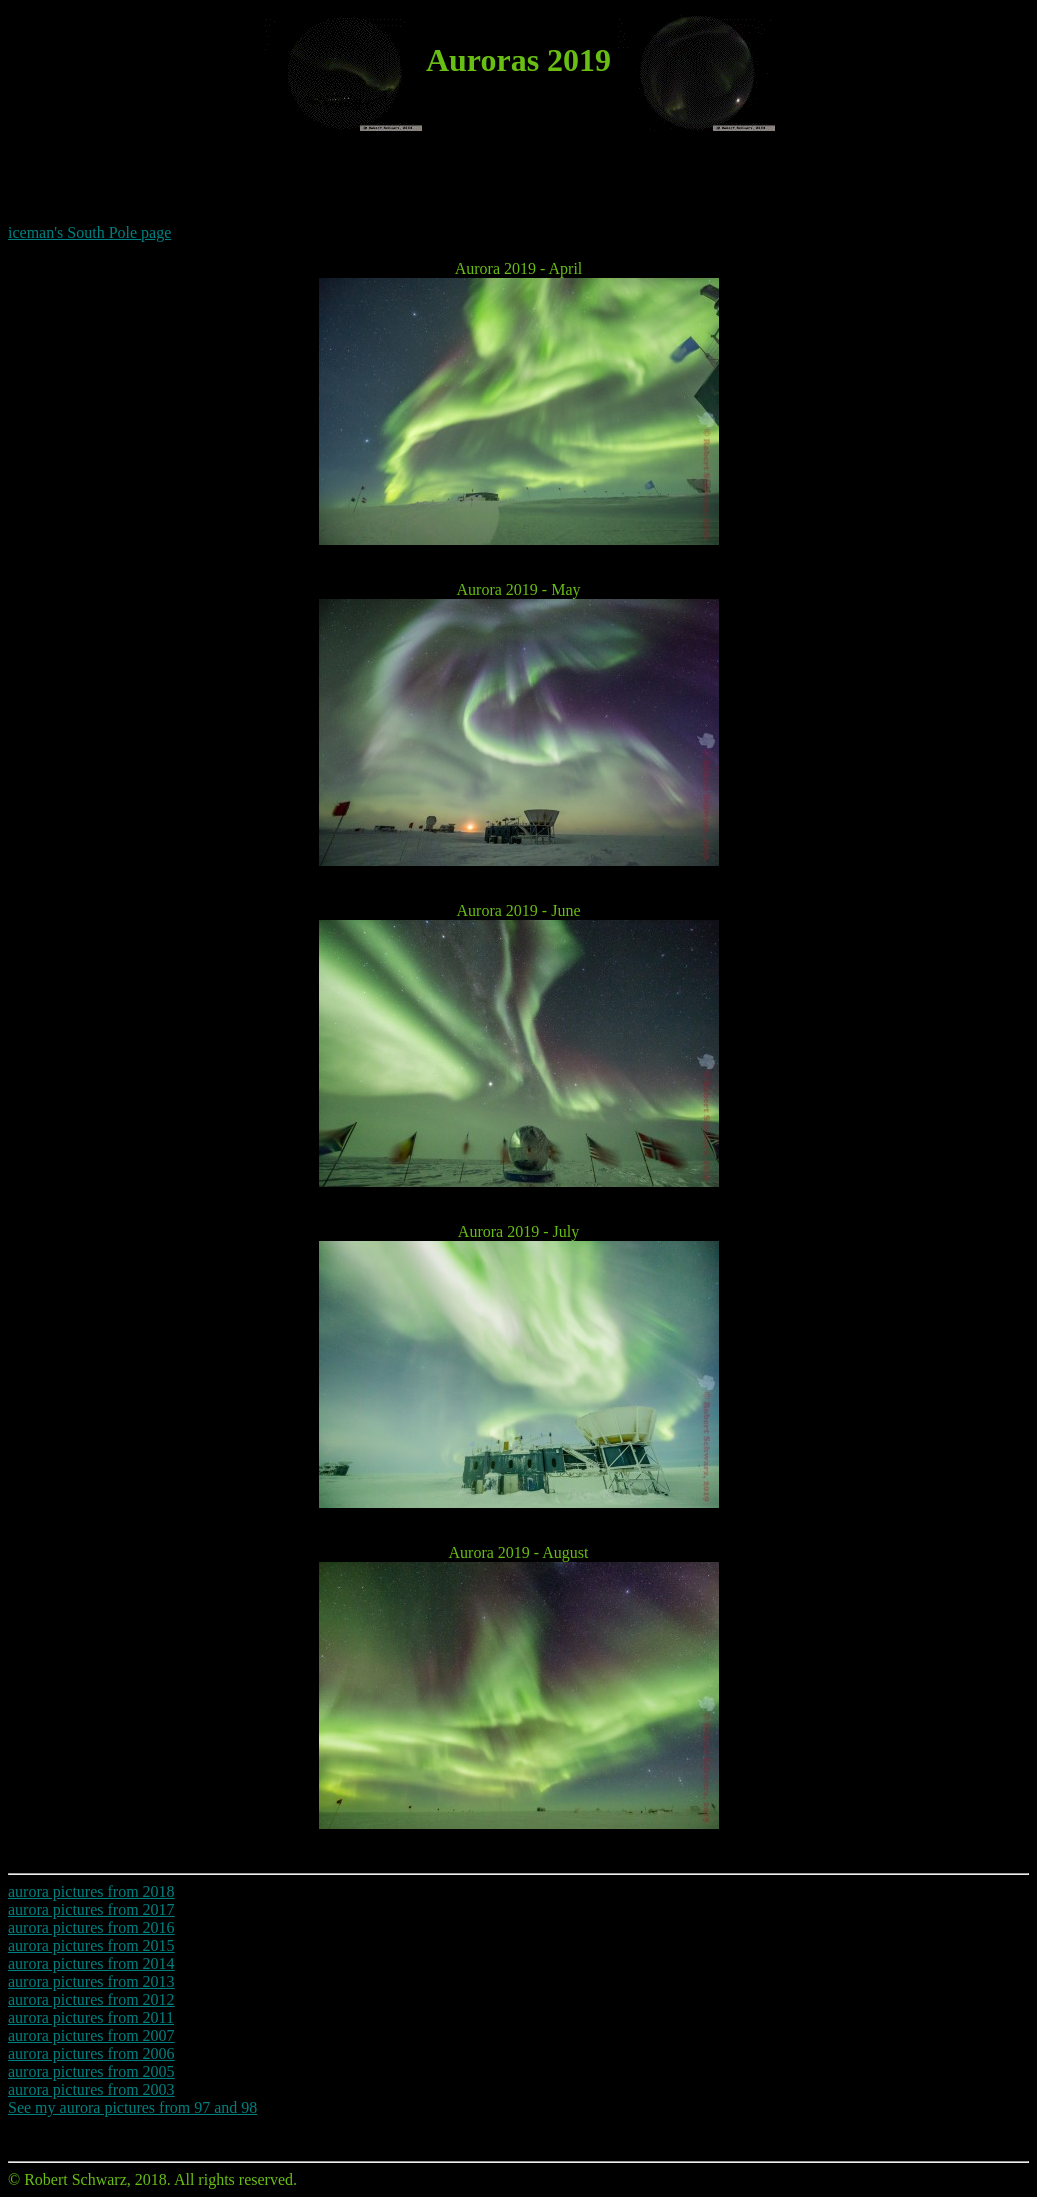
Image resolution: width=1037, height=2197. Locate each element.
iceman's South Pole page (89, 232)
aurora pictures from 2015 (91, 1945)
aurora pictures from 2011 (91, 2017)
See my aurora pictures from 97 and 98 (132, 2107)
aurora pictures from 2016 (91, 1927)
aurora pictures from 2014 (91, 1963)
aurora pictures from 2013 (91, 1981)
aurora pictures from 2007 (91, 2035)
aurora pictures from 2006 (91, 2053)
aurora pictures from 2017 (91, 1909)
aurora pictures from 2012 (91, 1999)
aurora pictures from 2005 (91, 2071)
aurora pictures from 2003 (91, 2089)
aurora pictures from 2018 (91, 1891)
